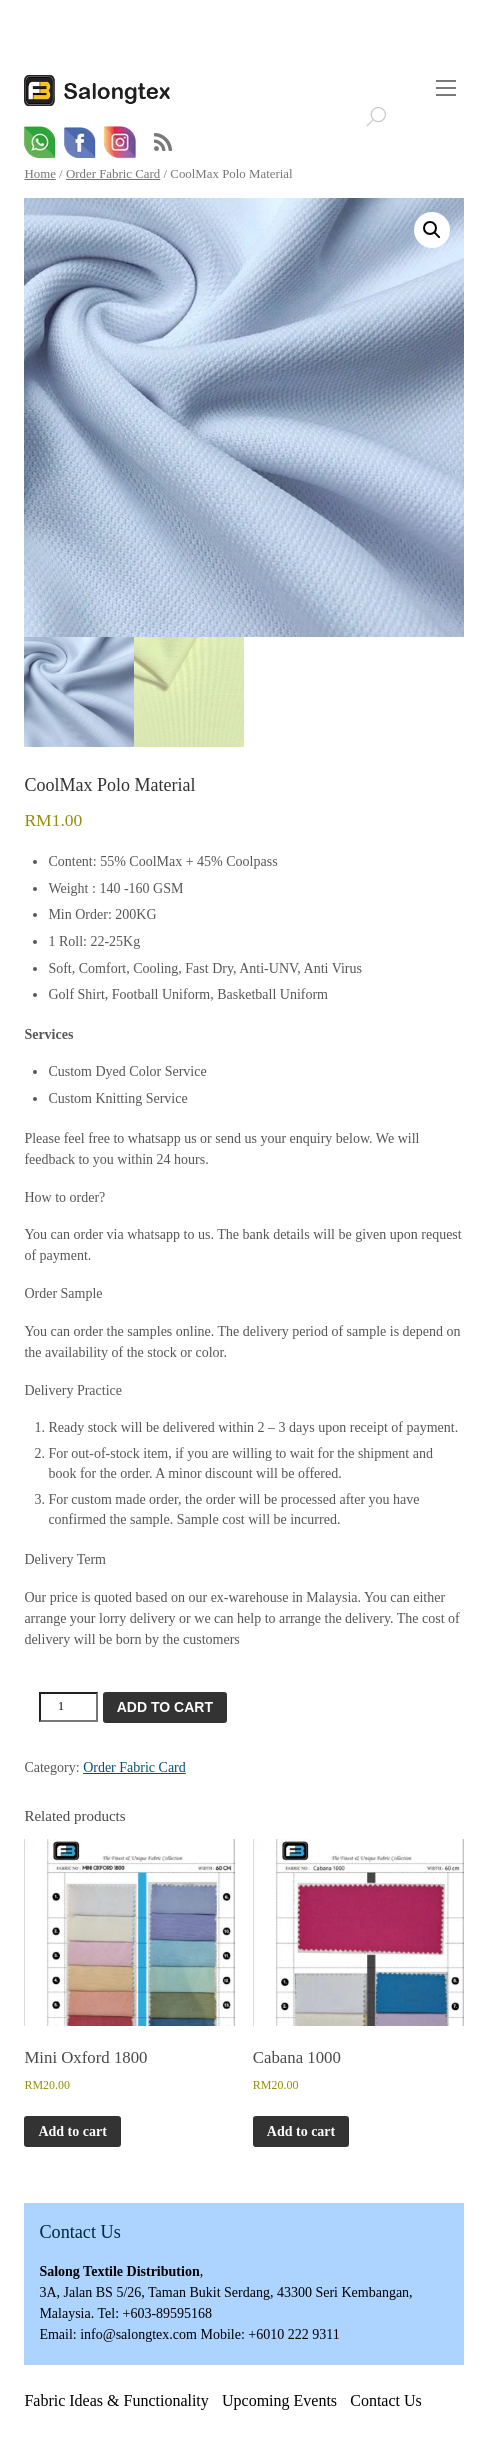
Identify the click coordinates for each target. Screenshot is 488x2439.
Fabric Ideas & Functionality (116, 2401)
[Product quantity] (68, 1708)
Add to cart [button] (72, 2131)
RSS (163, 142)
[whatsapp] (40, 143)
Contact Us (386, 2401)
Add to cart (165, 1708)
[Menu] (446, 88)
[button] (432, 230)
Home (39, 174)
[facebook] (80, 143)
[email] (120, 143)
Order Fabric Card (113, 174)
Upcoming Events (279, 2401)
